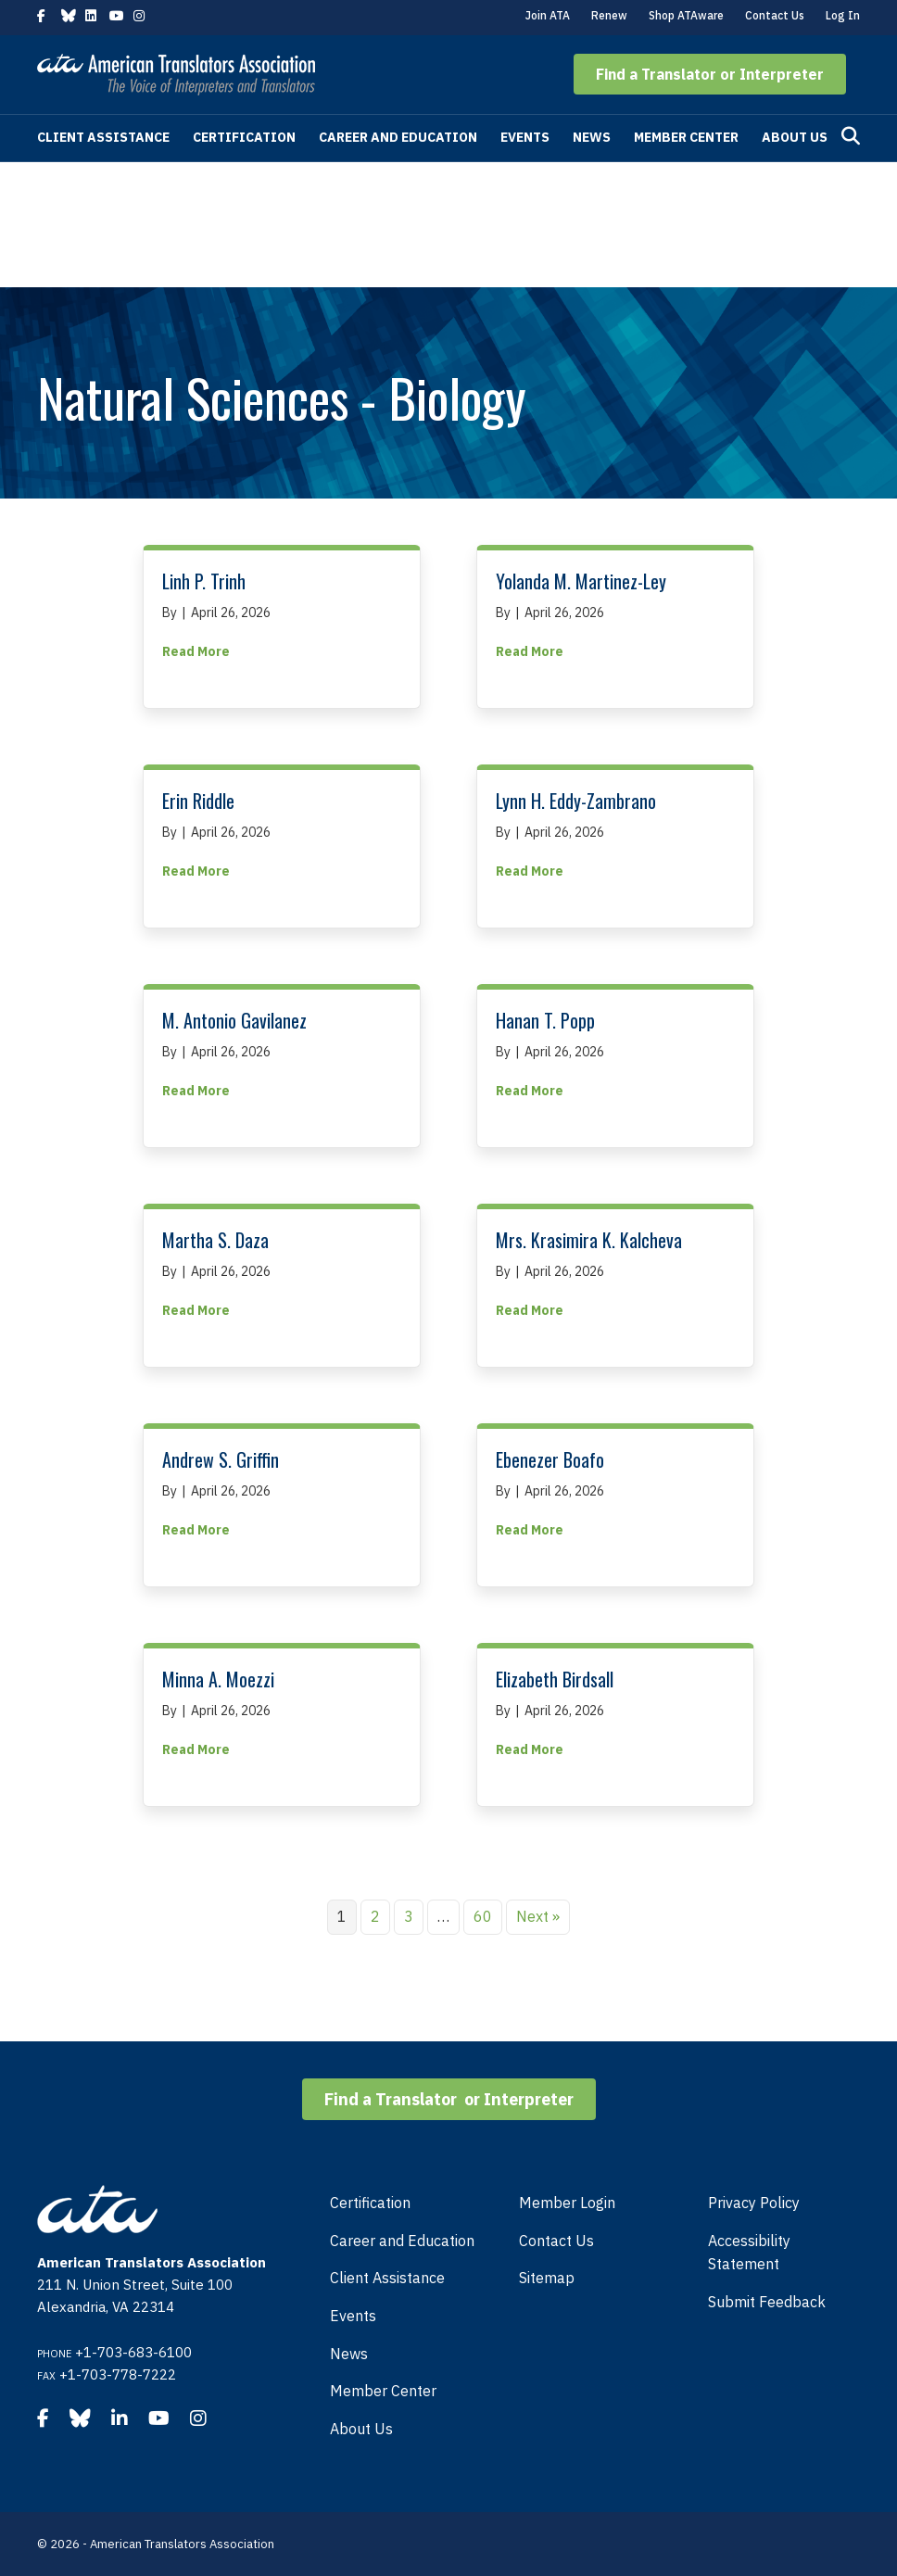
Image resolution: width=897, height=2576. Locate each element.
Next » (538, 1916)
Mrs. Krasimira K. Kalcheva (589, 1240)
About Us (795, 137)
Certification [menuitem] (370, 2202)
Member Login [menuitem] (567, 2202)
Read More (196, 650)
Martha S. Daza (215, 1240)
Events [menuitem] (353, 2315)
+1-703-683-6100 (133, 2352)
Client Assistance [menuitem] (387, 2277)
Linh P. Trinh (204, 581)
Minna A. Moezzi (218, 1679)
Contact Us (774, 15)
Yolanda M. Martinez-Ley (581, 581)
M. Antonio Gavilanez (234, 1020)
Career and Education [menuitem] (402, 2240)
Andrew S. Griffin (220, 1459)
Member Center (686, 137)
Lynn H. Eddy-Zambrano (576, 800)
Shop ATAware (686, 15)
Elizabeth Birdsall (554, 1679)
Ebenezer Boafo (550, 1459)
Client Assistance (103, 137)
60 (483, 1916)
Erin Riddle (198, 800)
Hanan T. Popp (545, 1020)
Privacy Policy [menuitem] (754, 2202)
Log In (843, 15)
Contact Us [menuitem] (556, 2240)
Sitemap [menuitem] (547, 2277)
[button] (710, 74)
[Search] (850, 136)
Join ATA (547, 15)
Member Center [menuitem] (383, 2390)
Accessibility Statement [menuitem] (749, 2252)
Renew (609, 15)
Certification (244, 137)
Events (525, 137)
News (592, 137)
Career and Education (398, 137)
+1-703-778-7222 (117, 2374)
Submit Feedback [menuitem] (767, 2301)
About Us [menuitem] (361, 2428)
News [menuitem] (349, 2353)
